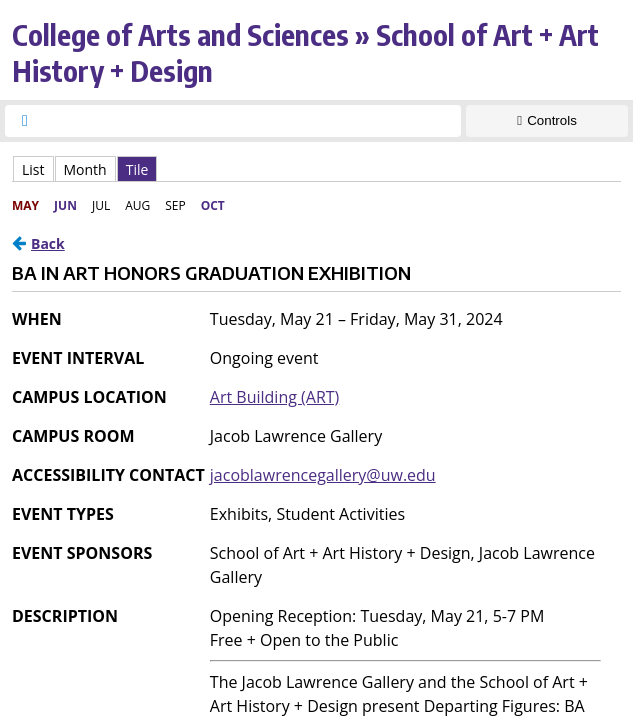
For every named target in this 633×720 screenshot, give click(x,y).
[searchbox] (251, 121)
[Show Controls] (547, 121)
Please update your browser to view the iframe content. (316, 168)
